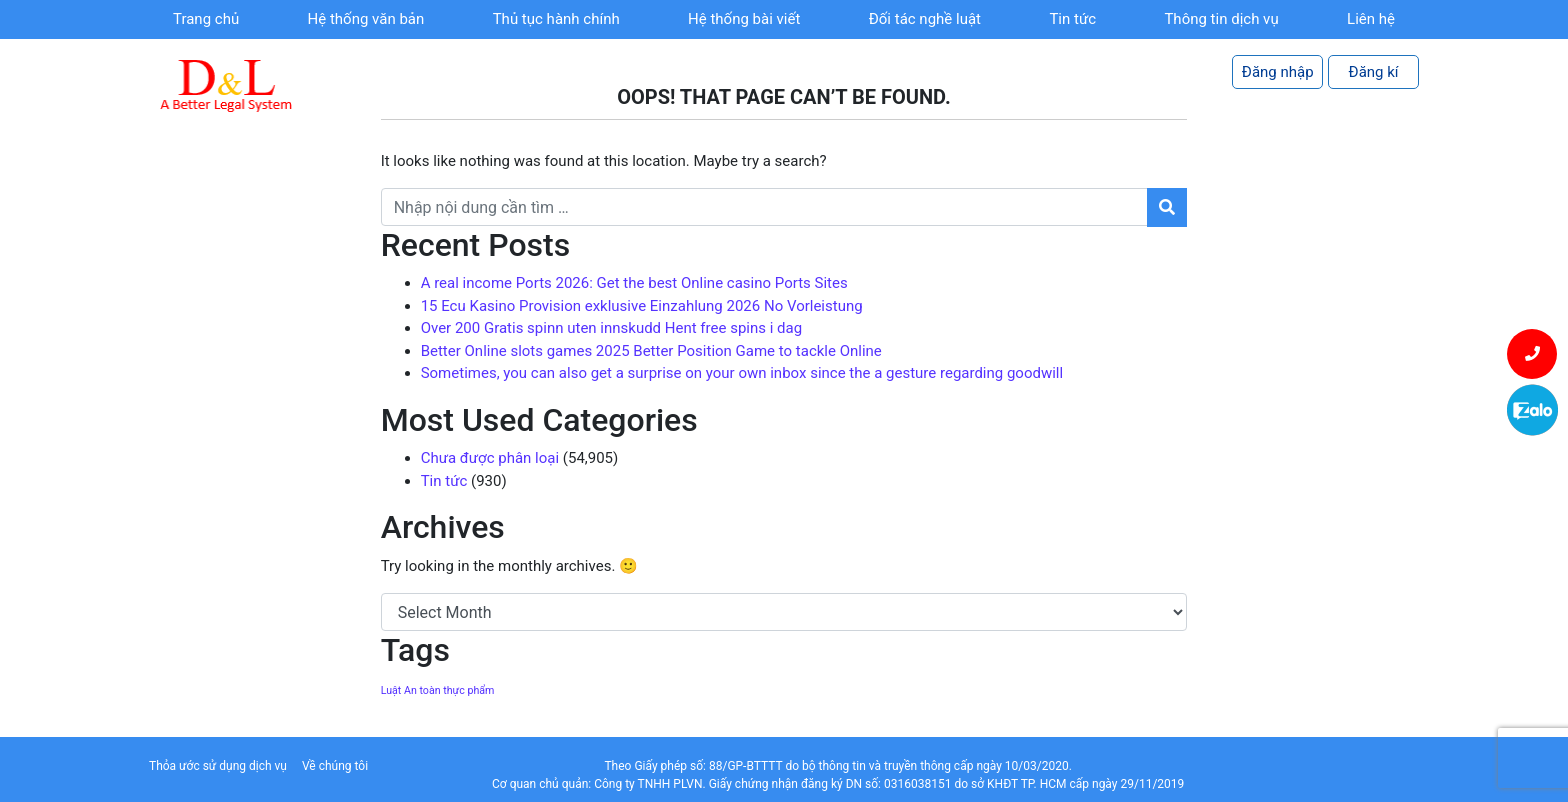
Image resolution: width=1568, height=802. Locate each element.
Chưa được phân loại (490, 458)
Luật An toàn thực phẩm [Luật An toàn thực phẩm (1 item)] (438, 690)
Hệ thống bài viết (744, 19)
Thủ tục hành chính (556, 19)
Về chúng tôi (335, 766)
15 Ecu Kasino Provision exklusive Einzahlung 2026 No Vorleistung (642, 306)
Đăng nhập (1278, 72)
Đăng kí (1374, 72)
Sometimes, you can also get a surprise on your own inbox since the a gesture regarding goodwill (742, 373)
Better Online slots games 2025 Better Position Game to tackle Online (651, 351)
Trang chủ (206, 19)
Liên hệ (1371, 19)
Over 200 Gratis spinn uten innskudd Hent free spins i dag (611, 328)
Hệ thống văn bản (366, 19)
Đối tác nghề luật (925, 19)
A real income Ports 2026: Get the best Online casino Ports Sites (634, 283)
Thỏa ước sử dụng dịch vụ (218, 766)
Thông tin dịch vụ (1221, 19)
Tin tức (1072, 19)
